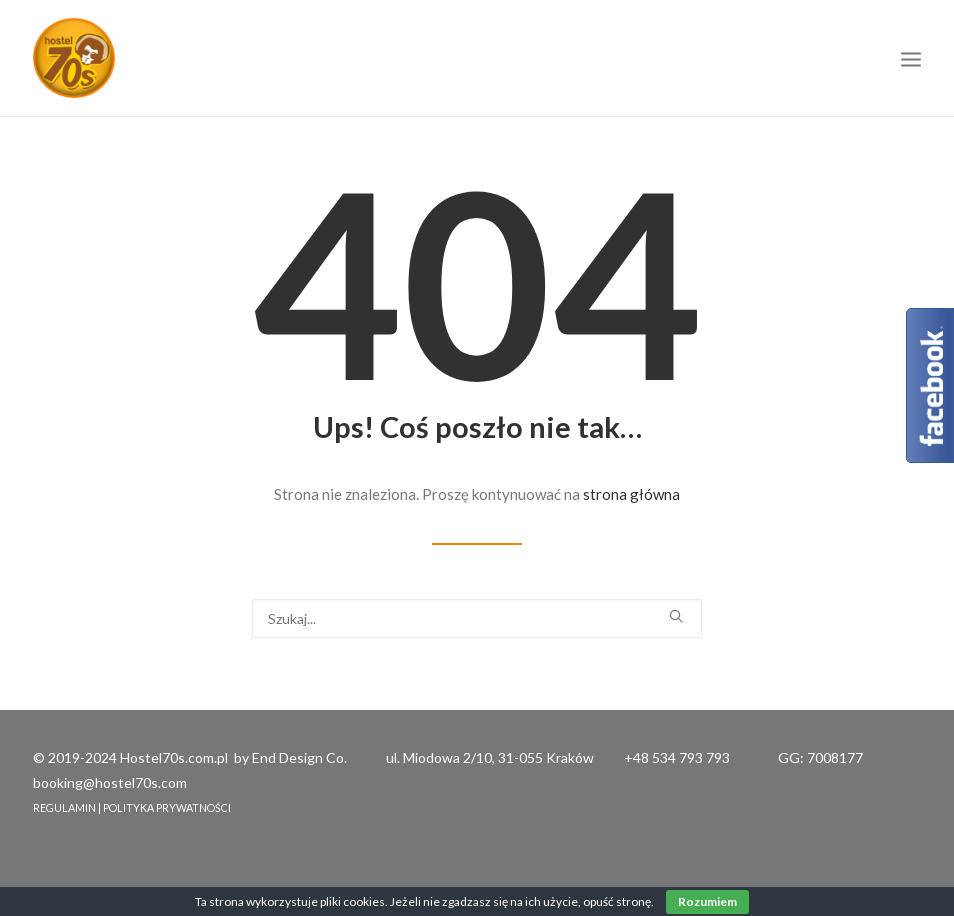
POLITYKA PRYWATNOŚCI (167, 807)
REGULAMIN (64, 807)
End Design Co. (299, 757)
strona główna (631, 494)
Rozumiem (707, 901)
